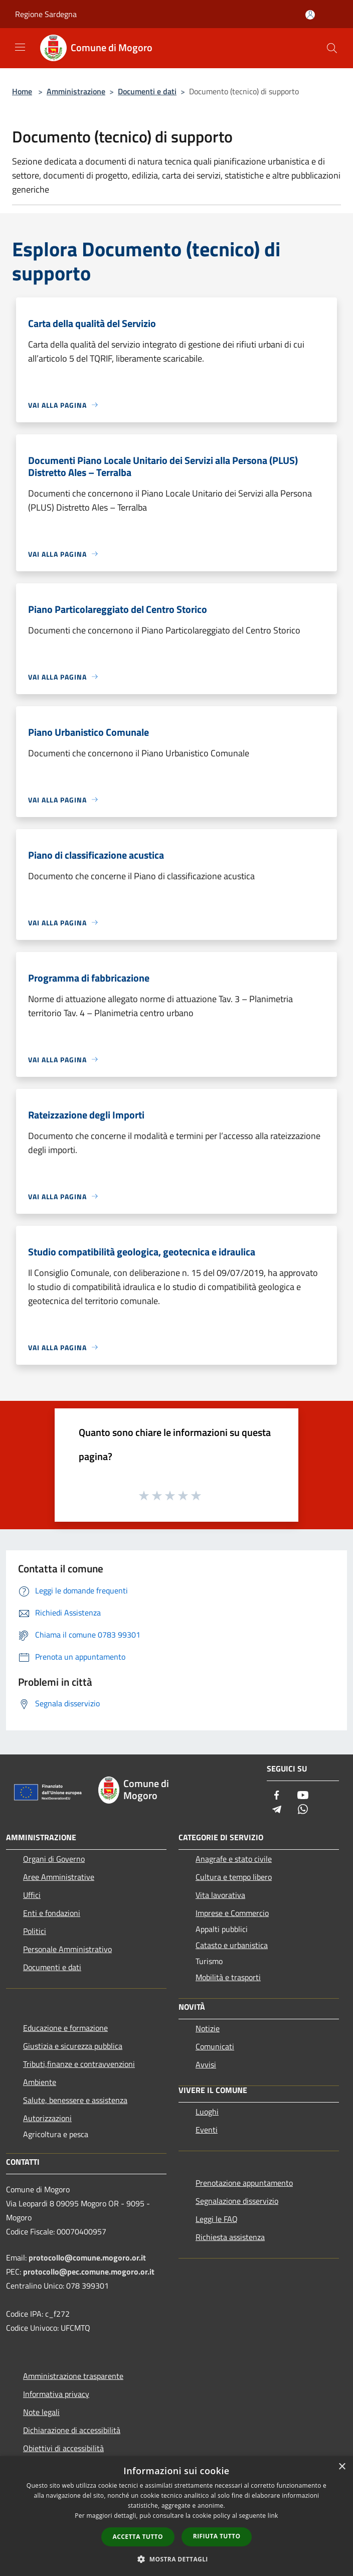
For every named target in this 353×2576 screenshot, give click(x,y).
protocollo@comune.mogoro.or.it (87, 2257)
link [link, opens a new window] (273, 2515)
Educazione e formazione (65, 2028)
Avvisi (206, 2064)
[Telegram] (277, 1810)
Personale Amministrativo (67, 1949)
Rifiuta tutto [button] (217, 2536)
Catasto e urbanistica (232, 1945)
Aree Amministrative (58, 1877)
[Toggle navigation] (20, 47)
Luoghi (207, 2112)
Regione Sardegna (46, 14)
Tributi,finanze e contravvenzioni (79, 2064)
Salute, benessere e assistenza (75, 2100)
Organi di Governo (54, 1859)
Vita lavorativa (220, 1895)
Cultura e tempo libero (234, 1877)
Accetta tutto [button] (138, 2536)
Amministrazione (76, 91)
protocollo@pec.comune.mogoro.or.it (88, 2272)
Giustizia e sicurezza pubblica (72, 2046)
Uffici (32, 1895)
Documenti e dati (147, 91)
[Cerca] (332, 48)
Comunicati (215, 2046)
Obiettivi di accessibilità (63, 2448)
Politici (34, 1931)
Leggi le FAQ (217, 2219)
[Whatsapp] (303, 1810)
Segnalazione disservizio (237, 2201)
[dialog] (176, 2516)
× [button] (341, 2467)
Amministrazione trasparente (73, 2376)
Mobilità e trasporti (228, 1977)
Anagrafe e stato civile (234, 1859)
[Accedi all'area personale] (310, 15)
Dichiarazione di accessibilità (71, 2430)
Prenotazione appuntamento (244, 2183)
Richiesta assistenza (230, 2237)
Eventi (207, 2130)
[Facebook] (277, 1796)
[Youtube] (303, 1796)
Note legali (41, 2412)
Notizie (208, 2028)
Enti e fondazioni (51, 1913)
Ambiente (39, 2082)
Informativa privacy (56, 2394)
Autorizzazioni (47, 2118)
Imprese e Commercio (232, 1913)
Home (22, 91)
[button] (176, 2559)
